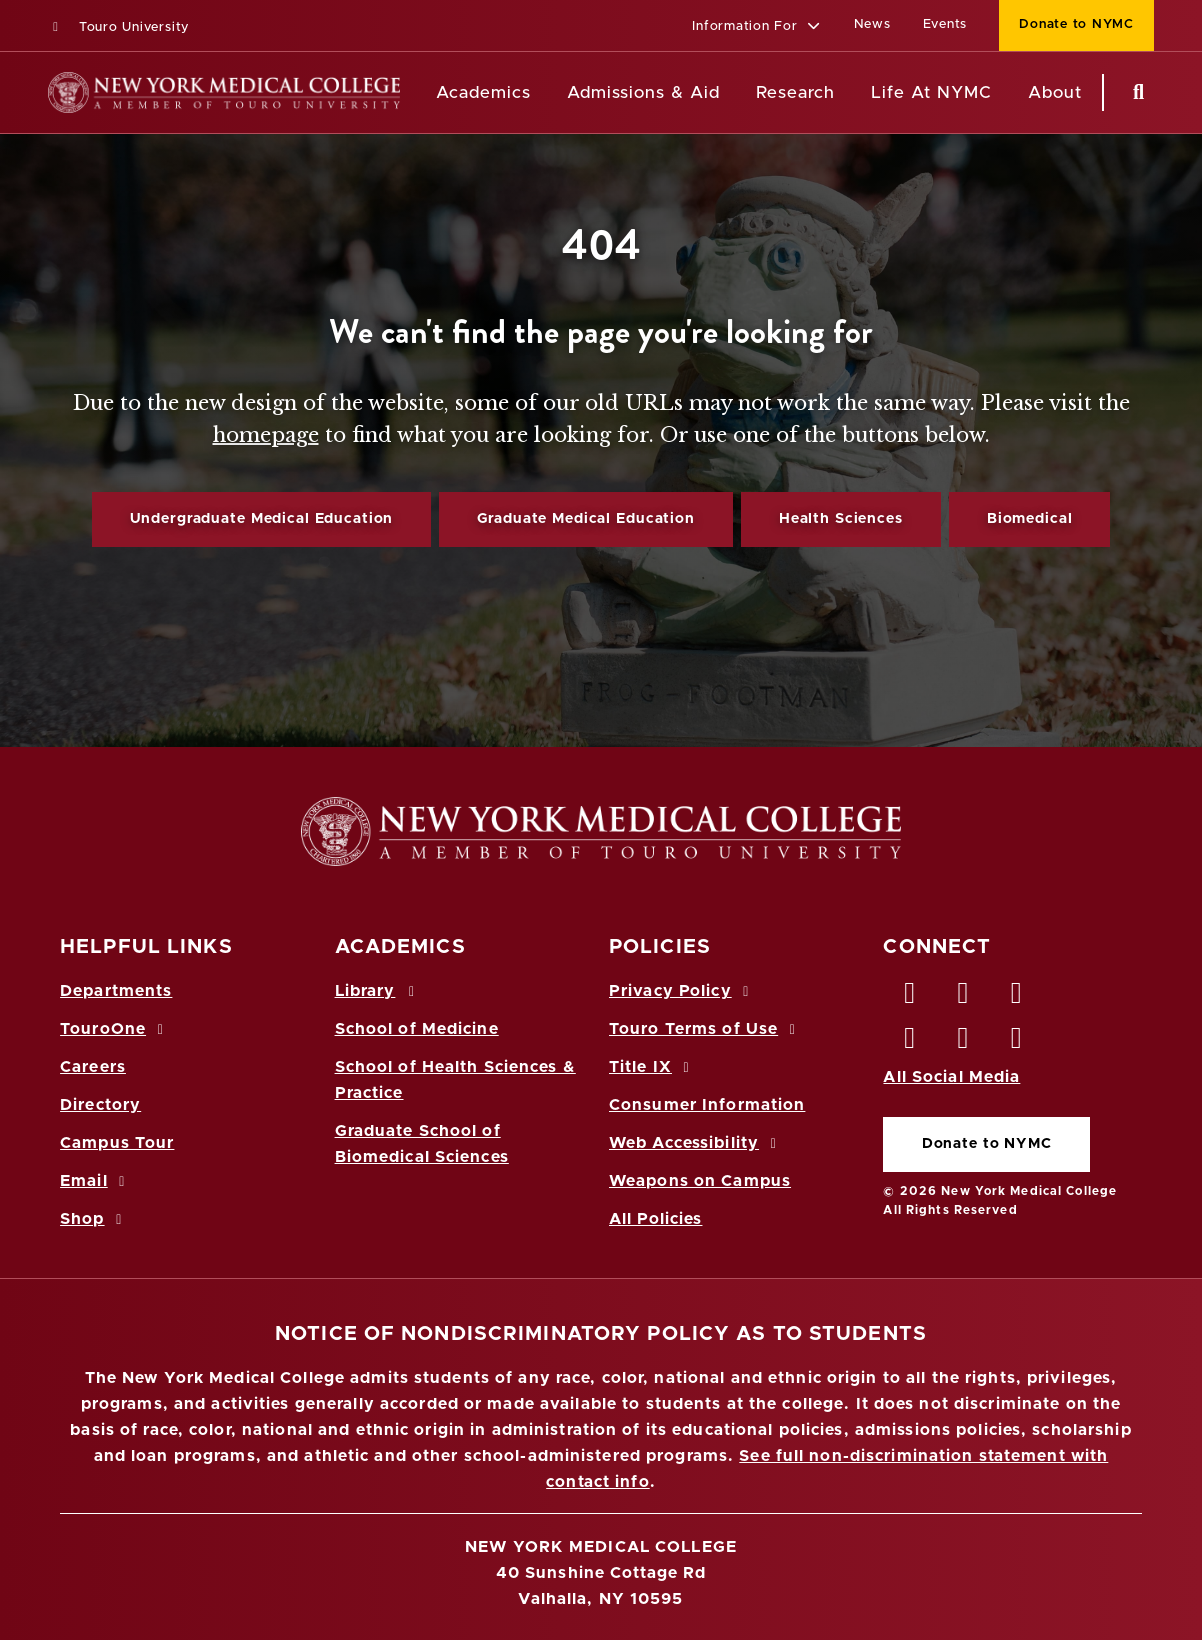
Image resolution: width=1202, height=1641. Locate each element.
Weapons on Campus (700, 1181)
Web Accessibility (696, 1143)
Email (95, 1181)
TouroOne (114, 1029)
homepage (266, 435)
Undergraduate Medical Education (262, 519)
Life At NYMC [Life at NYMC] (931, 92)
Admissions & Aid (643, 92)
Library (378, 991)
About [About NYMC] (1055, 92)
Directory (100, 1105)
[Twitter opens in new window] (964, 998)
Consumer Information (707, 1105)
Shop (94, 1219)
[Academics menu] (545, 93)
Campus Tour (117, 1143)
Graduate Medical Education (585, 519)
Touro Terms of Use (705, 1029)
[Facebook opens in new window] (910, 998)
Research (795, 92)
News (872, 24)
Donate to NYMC (987, 1144)
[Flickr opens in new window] (1017, 1043)
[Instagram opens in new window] (910, 1043)
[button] (756, 27)
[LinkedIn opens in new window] (1017, 998)
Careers (93, 1067)
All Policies (655, 1219)
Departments (116, 991)
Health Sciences (841, 519)
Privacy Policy (682, 991)
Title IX (652, 1067)
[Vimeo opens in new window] (964, 1043)
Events (945, 24)
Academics (483, 92)
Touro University (118, 27)
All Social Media (951, 1077)
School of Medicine (417, 1029)
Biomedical (1030, 519)
